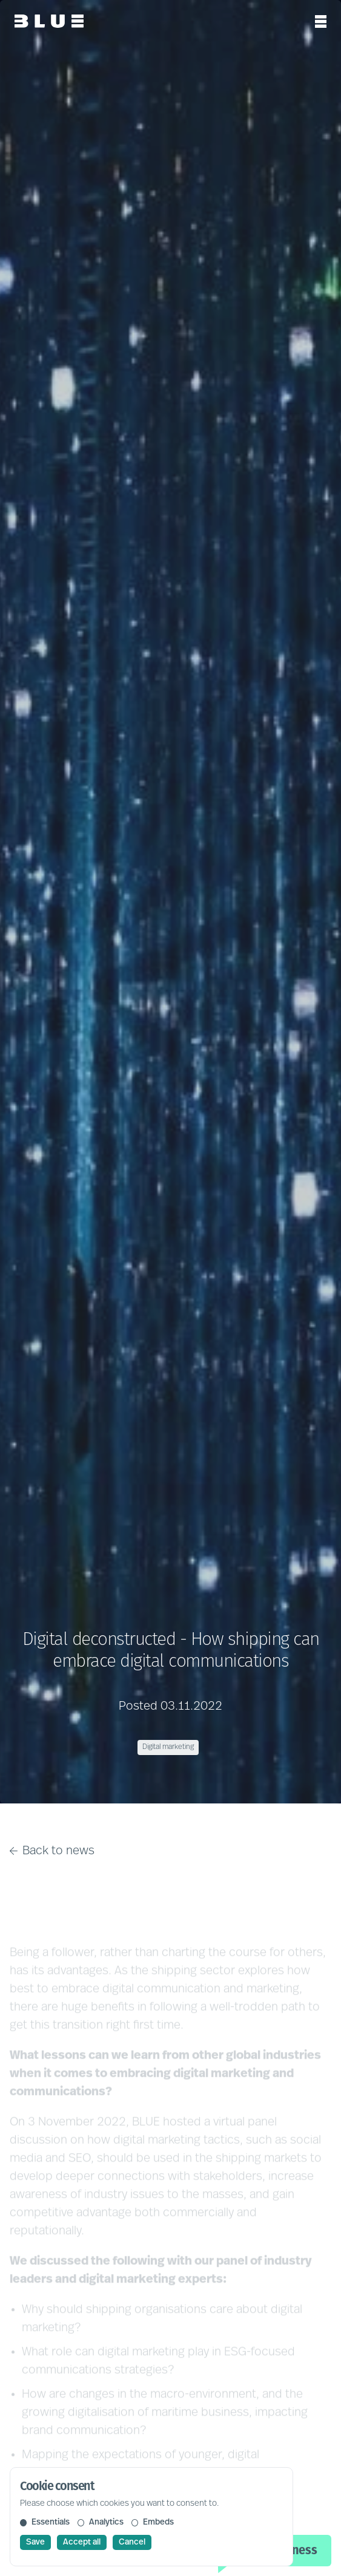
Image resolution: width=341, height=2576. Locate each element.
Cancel (132, 2542)
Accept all (82, 2542)
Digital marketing (168, 1747)
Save (35, 2542)
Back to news (52, 1851)
